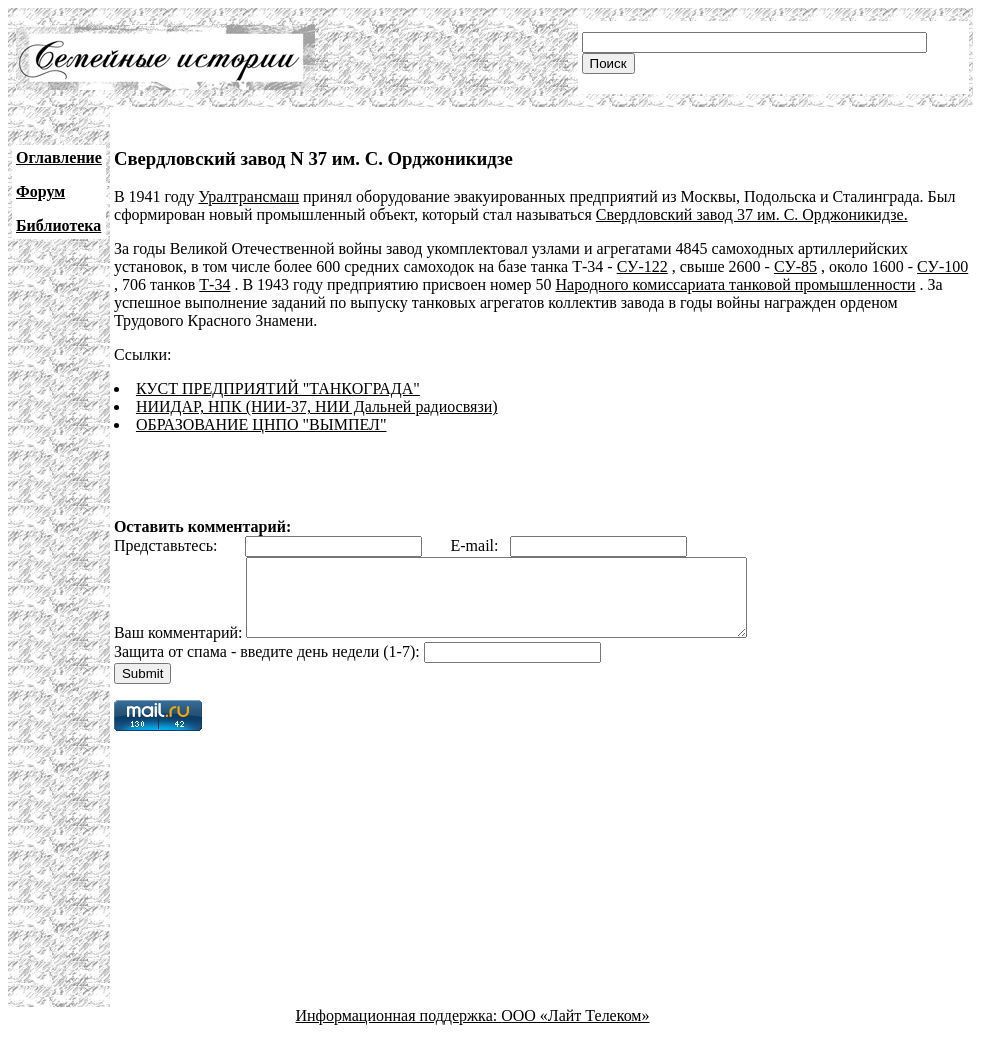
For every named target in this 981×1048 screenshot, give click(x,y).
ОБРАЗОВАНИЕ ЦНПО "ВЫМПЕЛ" (261, 424)
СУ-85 (795, 266)
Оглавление (59, 157)
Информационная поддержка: (399, 1030)
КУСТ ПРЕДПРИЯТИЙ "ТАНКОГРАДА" (278, 388)
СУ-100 (942, 266)
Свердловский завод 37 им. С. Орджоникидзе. (752, 214)
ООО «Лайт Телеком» (575, 1030)
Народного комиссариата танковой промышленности (736, 284)
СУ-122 (642, 266)
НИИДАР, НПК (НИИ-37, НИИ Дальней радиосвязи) (317, 406)
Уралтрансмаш (248, 196)
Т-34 (214, 284)
